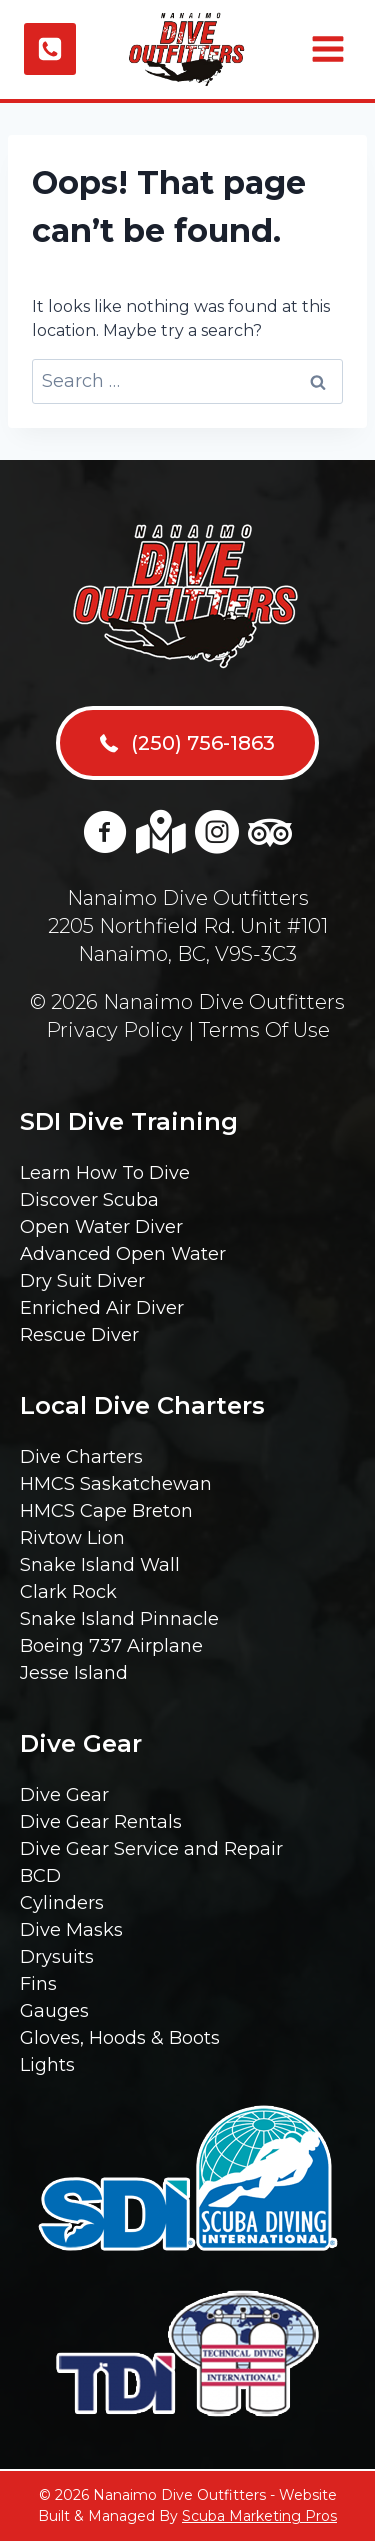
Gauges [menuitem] (54, 2011)
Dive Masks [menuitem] (71, 1930)
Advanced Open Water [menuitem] (123, 1254)
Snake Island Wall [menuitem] (100, 1565)
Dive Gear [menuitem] (64, 1795)
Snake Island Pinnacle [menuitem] (119, 1619)
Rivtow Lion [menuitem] (72, 1538)
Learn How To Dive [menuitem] (105, 1173)
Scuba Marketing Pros (259, 2516)
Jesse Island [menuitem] (74, 1673)
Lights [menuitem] (47, 2065)
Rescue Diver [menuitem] (79, 1335)
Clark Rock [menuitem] (68, 1592)
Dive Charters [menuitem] (81, 1457)
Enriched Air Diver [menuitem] (102, 1308)
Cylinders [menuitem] (62, 1903)
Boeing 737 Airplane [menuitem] (111, 1646)
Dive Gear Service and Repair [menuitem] (151, 1849)
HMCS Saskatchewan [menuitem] (116, 1484)
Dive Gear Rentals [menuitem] (101, 1822)
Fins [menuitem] (38, 1984)
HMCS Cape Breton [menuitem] (106, 1511)
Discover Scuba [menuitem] (89, 1200)
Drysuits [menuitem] (57, 1957)
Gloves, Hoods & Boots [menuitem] (120, 2038)
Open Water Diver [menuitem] (101, 1227)
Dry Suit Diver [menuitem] (82, 1281)
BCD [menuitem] (40, 1876)
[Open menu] (325, 49)
